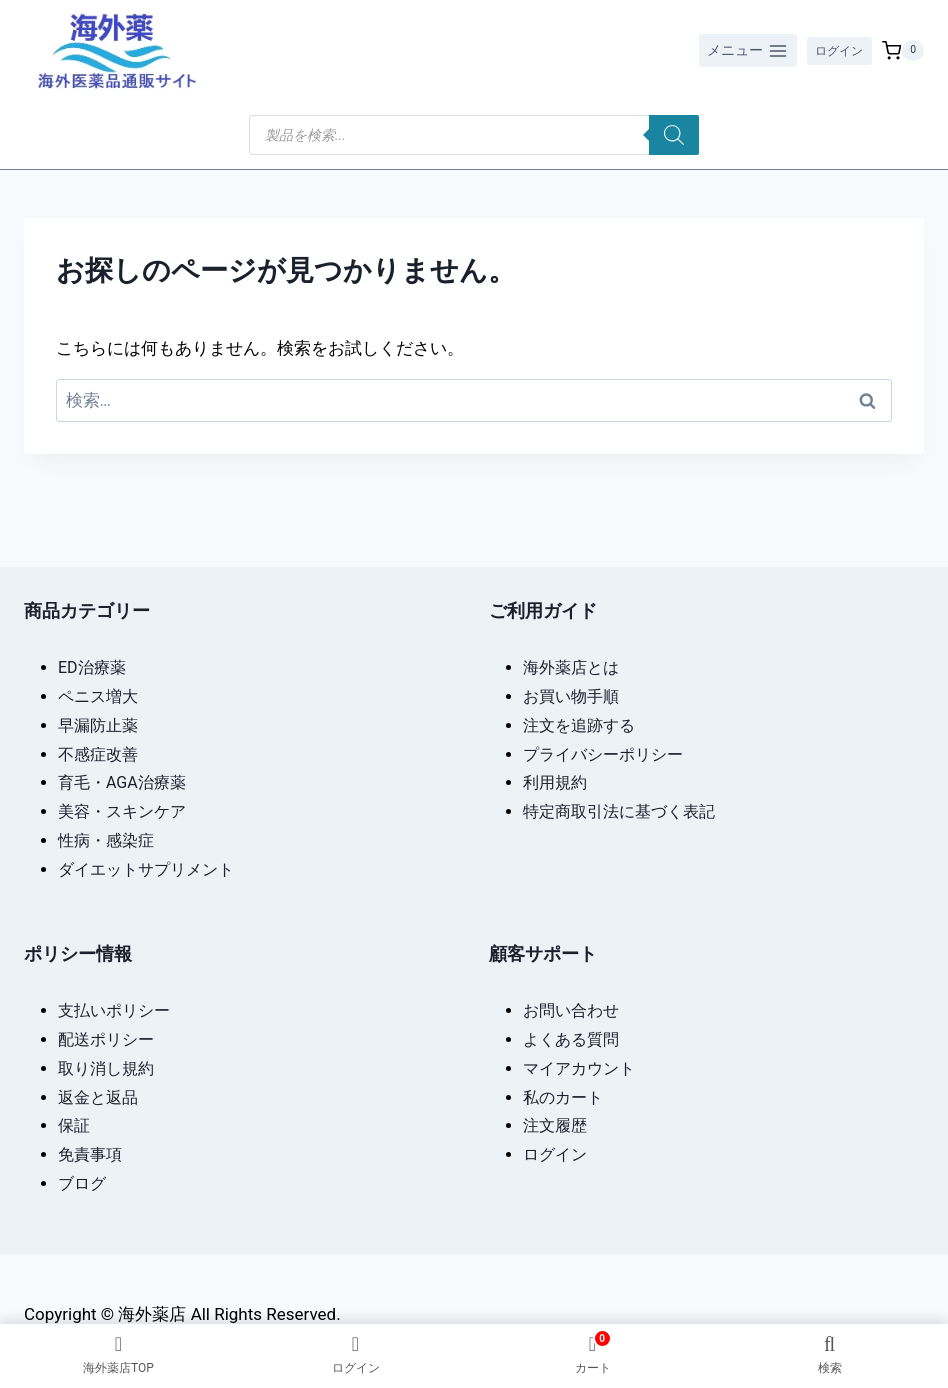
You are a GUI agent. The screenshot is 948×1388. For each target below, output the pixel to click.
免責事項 (90, 1153)
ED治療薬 (92, 666)
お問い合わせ (571, 1009)
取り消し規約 (106, 1066)
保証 (74, 1124)
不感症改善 (98, 752)
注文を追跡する (579, 723)
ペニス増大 (98, 695)
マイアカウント (579, 1066)
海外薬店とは (571, 666)
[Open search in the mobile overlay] (474, 135)
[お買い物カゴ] (903, 51)
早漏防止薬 (98, 723)
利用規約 (555, 781)
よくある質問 (571, 1038)
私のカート (563, 1095)
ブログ (82, 1182)
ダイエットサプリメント (146, 867)
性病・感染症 (106, 839)
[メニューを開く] (738, 51)
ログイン (834, 50)
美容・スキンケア (122, 810)
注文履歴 (555, 1124)
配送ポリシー (106, 1038)
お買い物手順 (571, 695)
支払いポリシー (114, 1009)
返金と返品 (98, 1095)
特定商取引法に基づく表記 (619, 810)
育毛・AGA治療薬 (122, 781)
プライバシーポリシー (603, 752)
